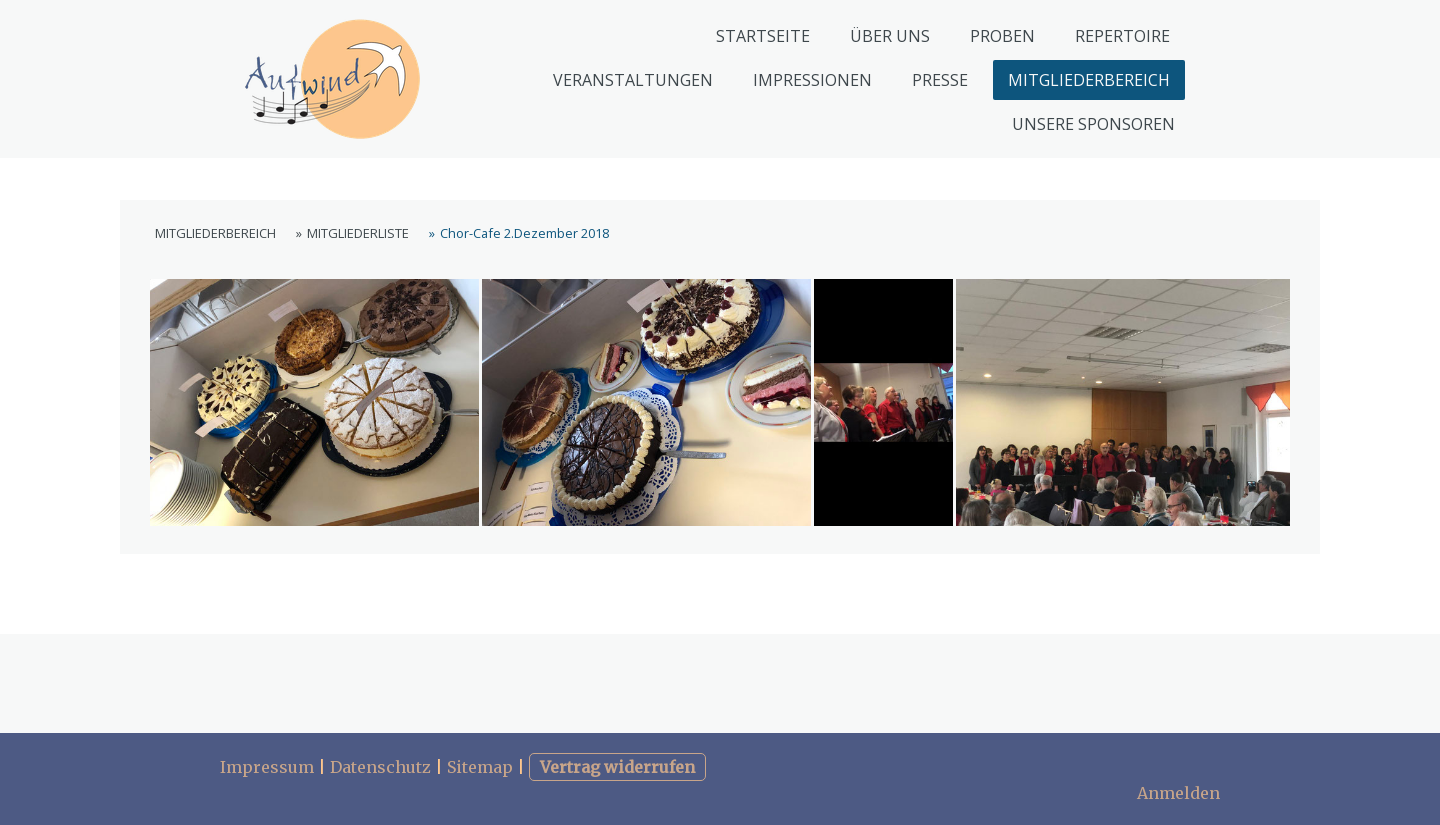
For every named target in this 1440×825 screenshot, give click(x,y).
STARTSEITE (763, 36)
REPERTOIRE (1122, 36)
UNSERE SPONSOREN (1093, 124)
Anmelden (1178, 793)
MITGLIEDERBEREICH (1089, 80)
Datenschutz (380, 767)
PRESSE (940, 80)
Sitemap (480, 767)
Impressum (267, 767)
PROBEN (1002, 36)
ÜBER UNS (890, 36)
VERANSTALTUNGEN (633, 80)
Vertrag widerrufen (617, 767)
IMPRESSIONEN (812, 80)
